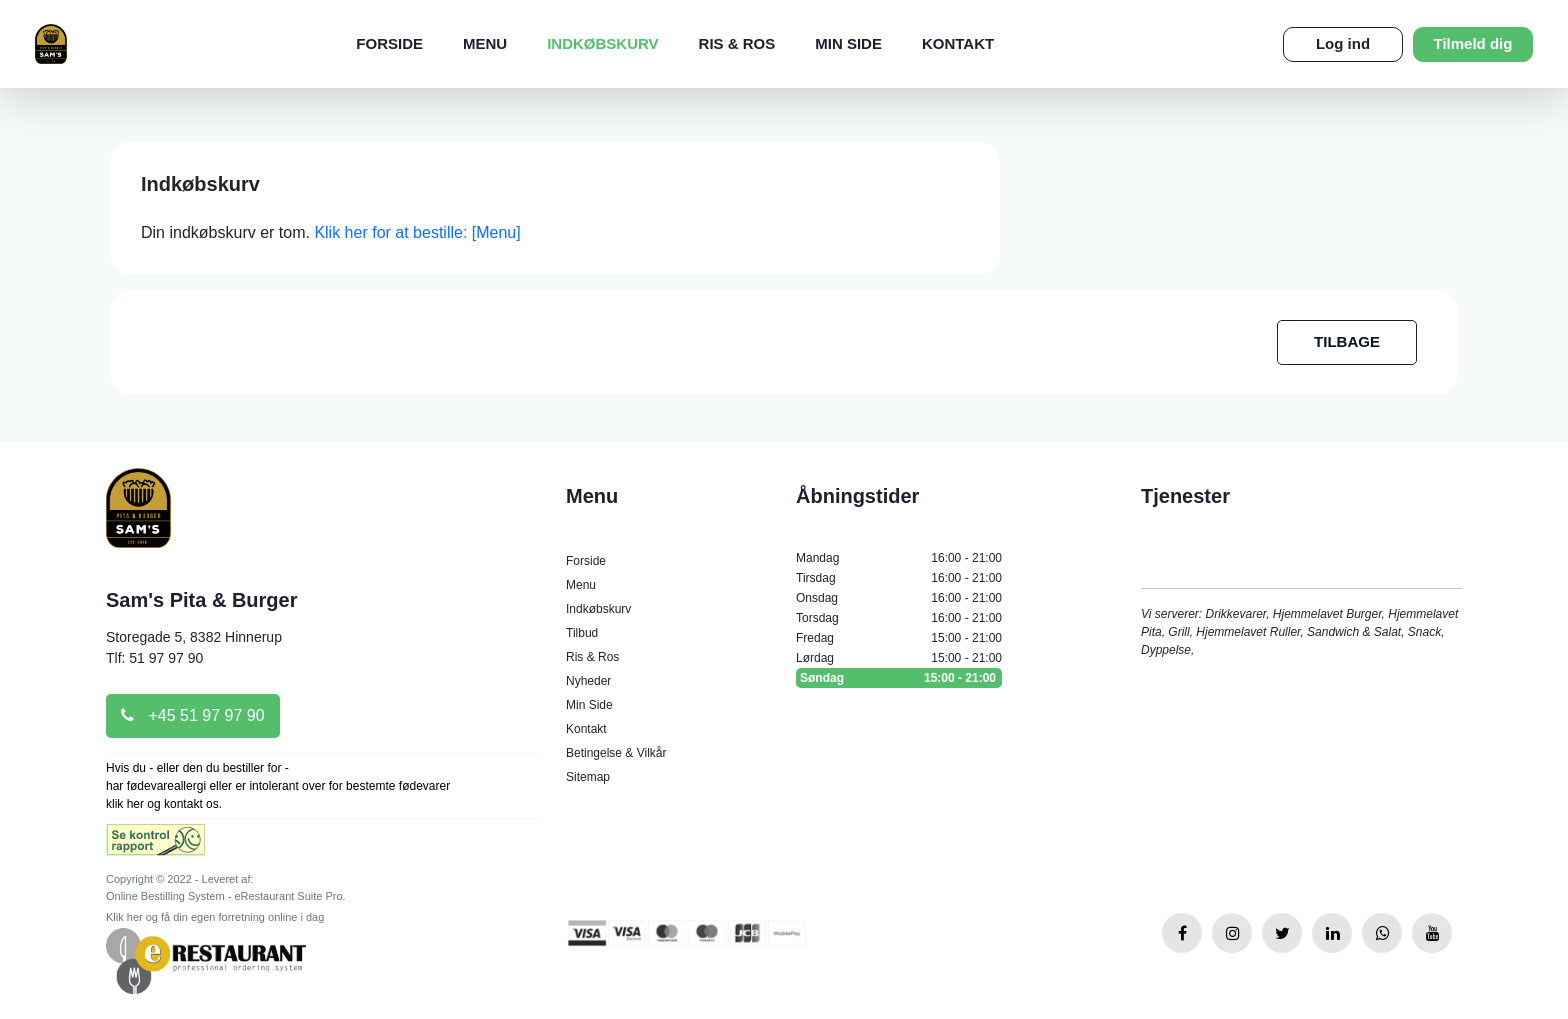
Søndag (899, 678)
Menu (485, 43)
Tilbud (582, 633)
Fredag (899, 638)
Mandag (899, 558)
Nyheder (588, 681)
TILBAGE (1347, 341)
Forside (389, 43)
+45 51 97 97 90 (193, 715)
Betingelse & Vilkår (616, 753)
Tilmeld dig (1473, 43)
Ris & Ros (737, 43)
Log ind (1343, 43)
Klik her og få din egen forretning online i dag (215, 917)
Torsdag (899, 618)
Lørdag (899, 658)
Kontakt (958, 43)
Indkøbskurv (602, 43)
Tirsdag (899, 578)
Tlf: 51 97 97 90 (154, 658)
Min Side (848, 43)
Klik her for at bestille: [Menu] (417, 232)
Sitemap (588, 777)
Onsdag (899, 598)
